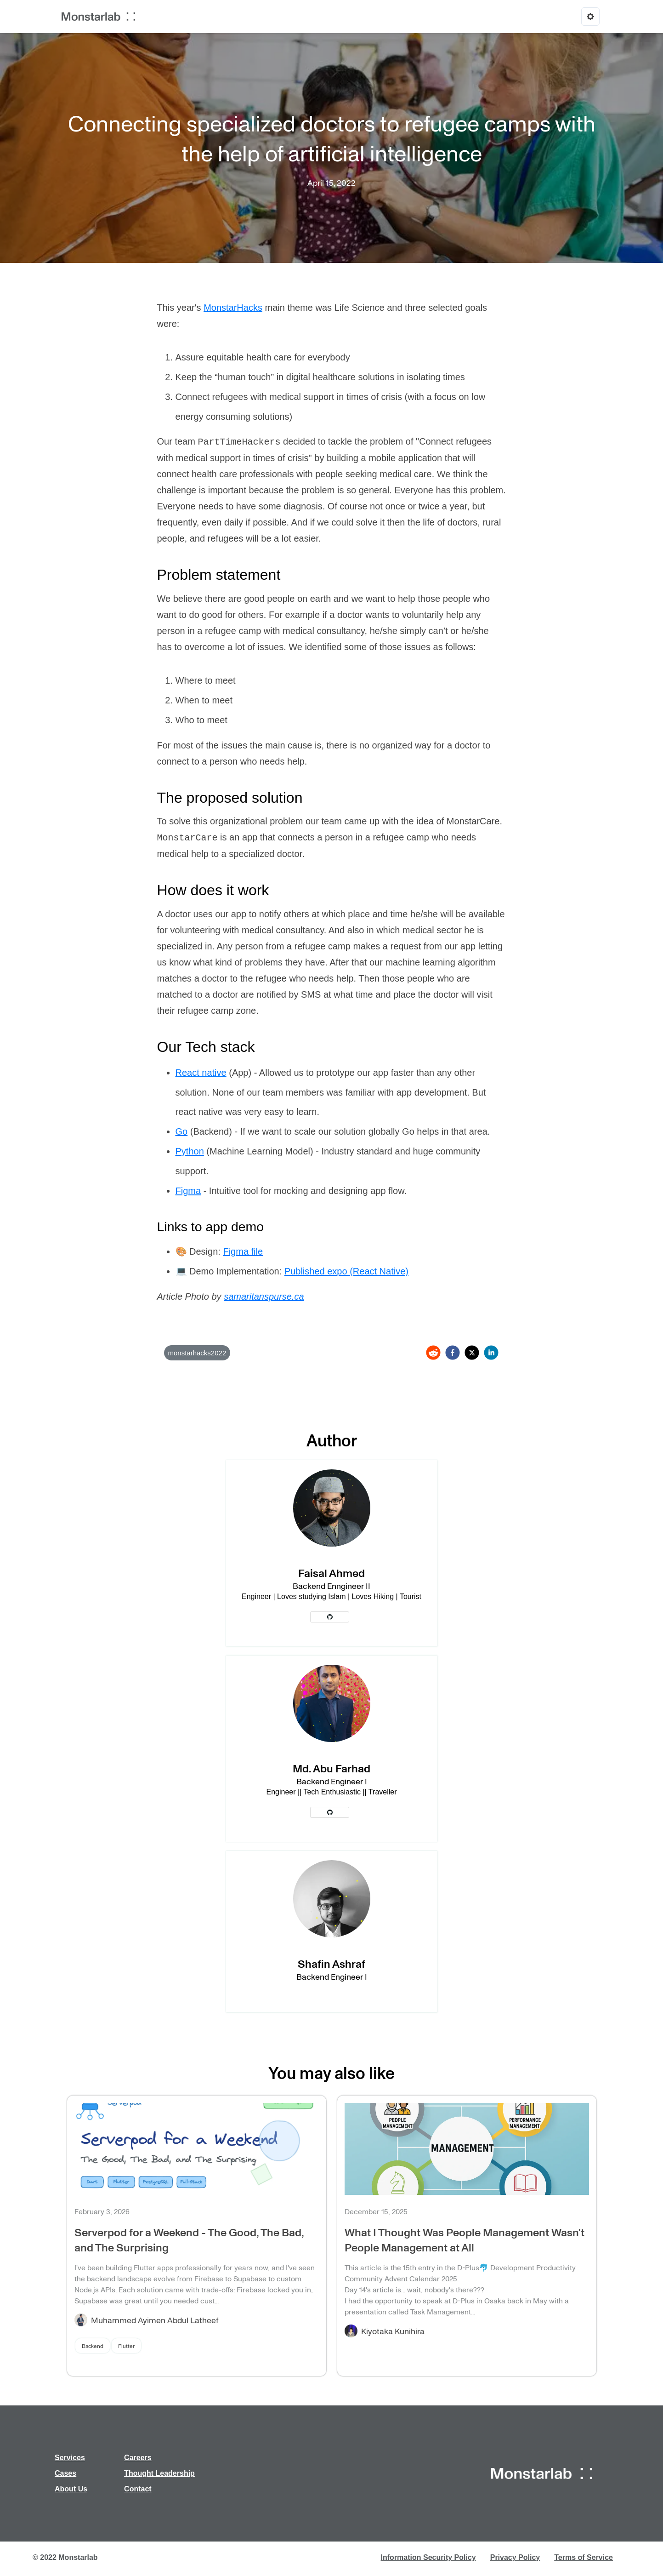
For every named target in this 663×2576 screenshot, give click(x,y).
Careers (138, 2458)
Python (190, 1151)
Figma (188, 1191)
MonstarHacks (233, 308)
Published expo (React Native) (346, 1271)
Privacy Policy (515, 2557)
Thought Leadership (159, 2473)
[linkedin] (491, 1352)
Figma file (243, 1251)
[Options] (590, 16)
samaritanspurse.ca (264, 1296)
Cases (65, 2473)
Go (182, 1131)
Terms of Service (583, 2557)
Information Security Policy (428, 2557)
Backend (92, 2345)
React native (201, 1073)
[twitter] (472, 1352)
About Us (71, 2489)
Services (70, 2458)
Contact (138, 2489)
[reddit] (433, 1352)
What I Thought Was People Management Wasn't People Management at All (464, 2239)
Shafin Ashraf (331, 1963)
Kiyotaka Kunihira (393, 2330)
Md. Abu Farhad (331, 1768)
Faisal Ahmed (331, 1572)
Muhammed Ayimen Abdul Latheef (154, 2319)
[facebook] (452, 1352)
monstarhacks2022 (197, 1353)
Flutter (126, 2345)
